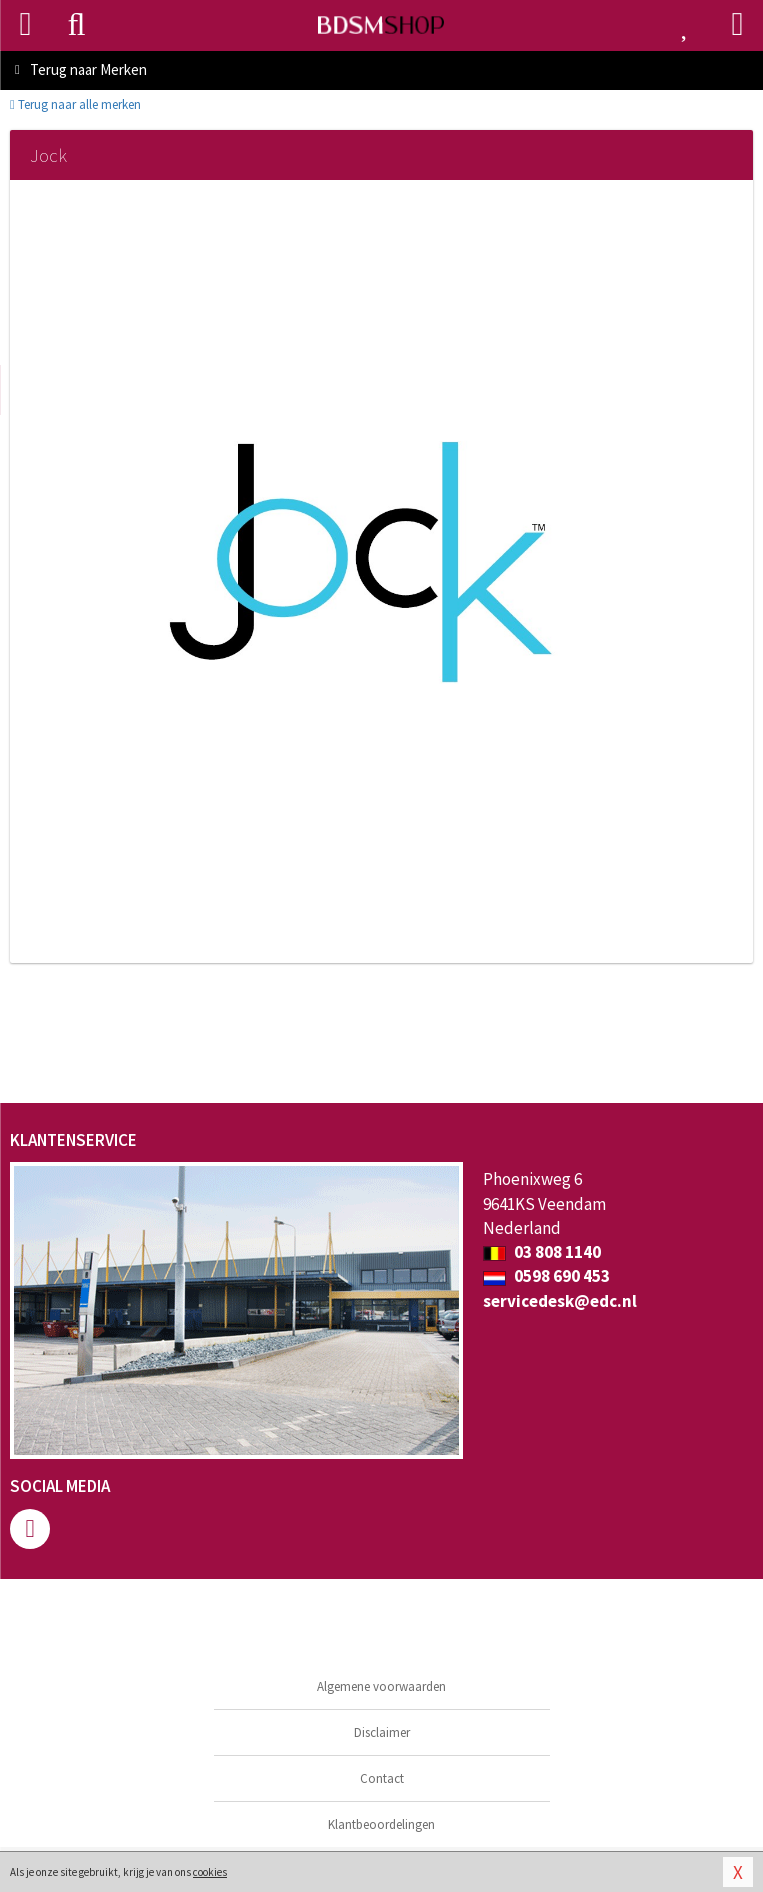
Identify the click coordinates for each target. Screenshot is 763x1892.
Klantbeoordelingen (381, 1824)
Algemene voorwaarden (381, 1686)
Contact (382, 1778)
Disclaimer (382, 1732)
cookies (210, 1872)
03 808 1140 (542, 1252)
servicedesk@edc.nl (560, 1301)
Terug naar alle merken (75, 104)
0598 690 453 (546, 1276)
